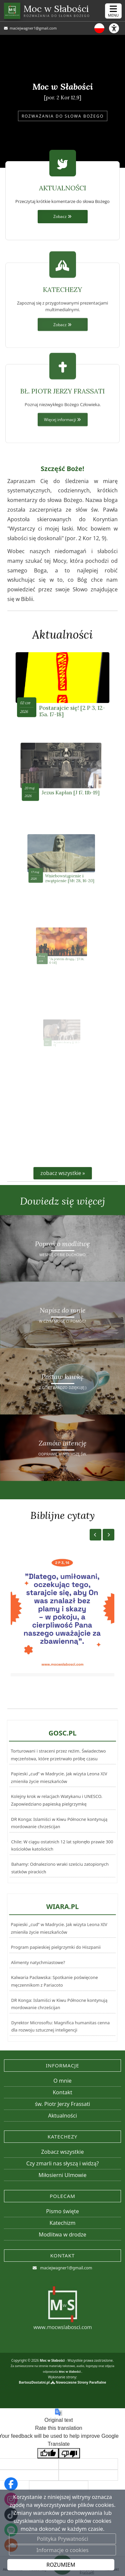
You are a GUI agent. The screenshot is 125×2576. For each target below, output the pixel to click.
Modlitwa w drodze (62, 2234)
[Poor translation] (69, 2453)
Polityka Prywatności (62, 2538)
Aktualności (62, 635)
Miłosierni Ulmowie (63, 2175)
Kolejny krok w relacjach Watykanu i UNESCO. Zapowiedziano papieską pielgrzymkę (55, 1801)
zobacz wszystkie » (62, 1173)
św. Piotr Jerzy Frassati (62, 2104)
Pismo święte (62, 2211)
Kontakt (62, 2092)
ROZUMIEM (60, 2564)
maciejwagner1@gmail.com (33, 28)
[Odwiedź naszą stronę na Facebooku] (11, 2484)
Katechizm (63, 2223)
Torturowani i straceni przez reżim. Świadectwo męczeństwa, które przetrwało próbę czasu (58, 1781)
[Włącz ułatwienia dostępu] (117, 28)
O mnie (62, 2080)
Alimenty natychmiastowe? (38, 1964)
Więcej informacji (62, 469)
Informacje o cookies (62, 2550)
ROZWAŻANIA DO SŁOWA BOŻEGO (63, 116)
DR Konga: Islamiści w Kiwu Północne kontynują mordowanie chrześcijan (57, 1816)
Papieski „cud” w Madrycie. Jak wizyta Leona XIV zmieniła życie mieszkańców (58, 1790)
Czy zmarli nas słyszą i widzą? (62, 2163)
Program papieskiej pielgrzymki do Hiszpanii (56, 1957)
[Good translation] (48, 2453)
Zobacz (62, 216)
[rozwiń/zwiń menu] (113, 11)
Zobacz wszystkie (62, 2151)
